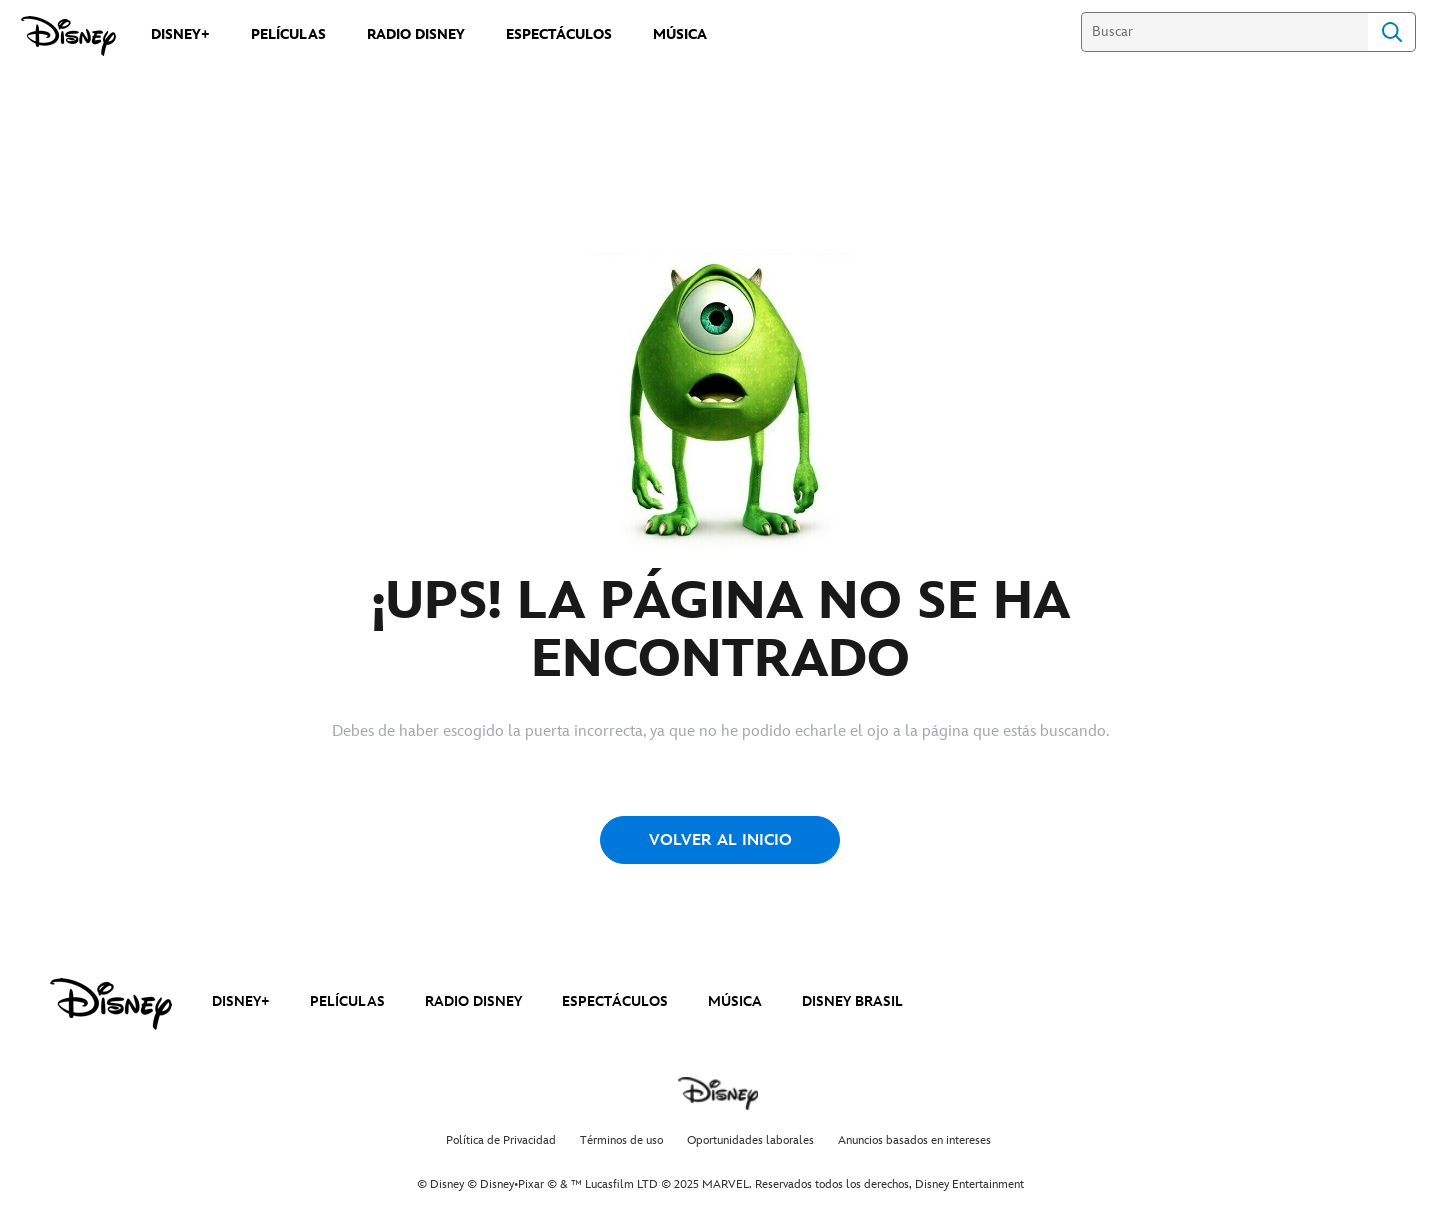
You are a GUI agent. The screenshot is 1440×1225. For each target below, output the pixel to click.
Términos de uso (621, 1140)
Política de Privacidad (501, 1140)
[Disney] (68, 36)
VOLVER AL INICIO (720, 840)
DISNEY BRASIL (852, 1001)
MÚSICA (735, 1001)
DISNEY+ (241, 1001)
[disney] (111, 1004)
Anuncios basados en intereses (914, 1140)
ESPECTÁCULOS (615, 1001)
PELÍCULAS (347, 1001)
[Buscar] (1224, 32)
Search (1392, 32)
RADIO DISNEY (473, 1001)
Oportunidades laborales (750, 1140)
